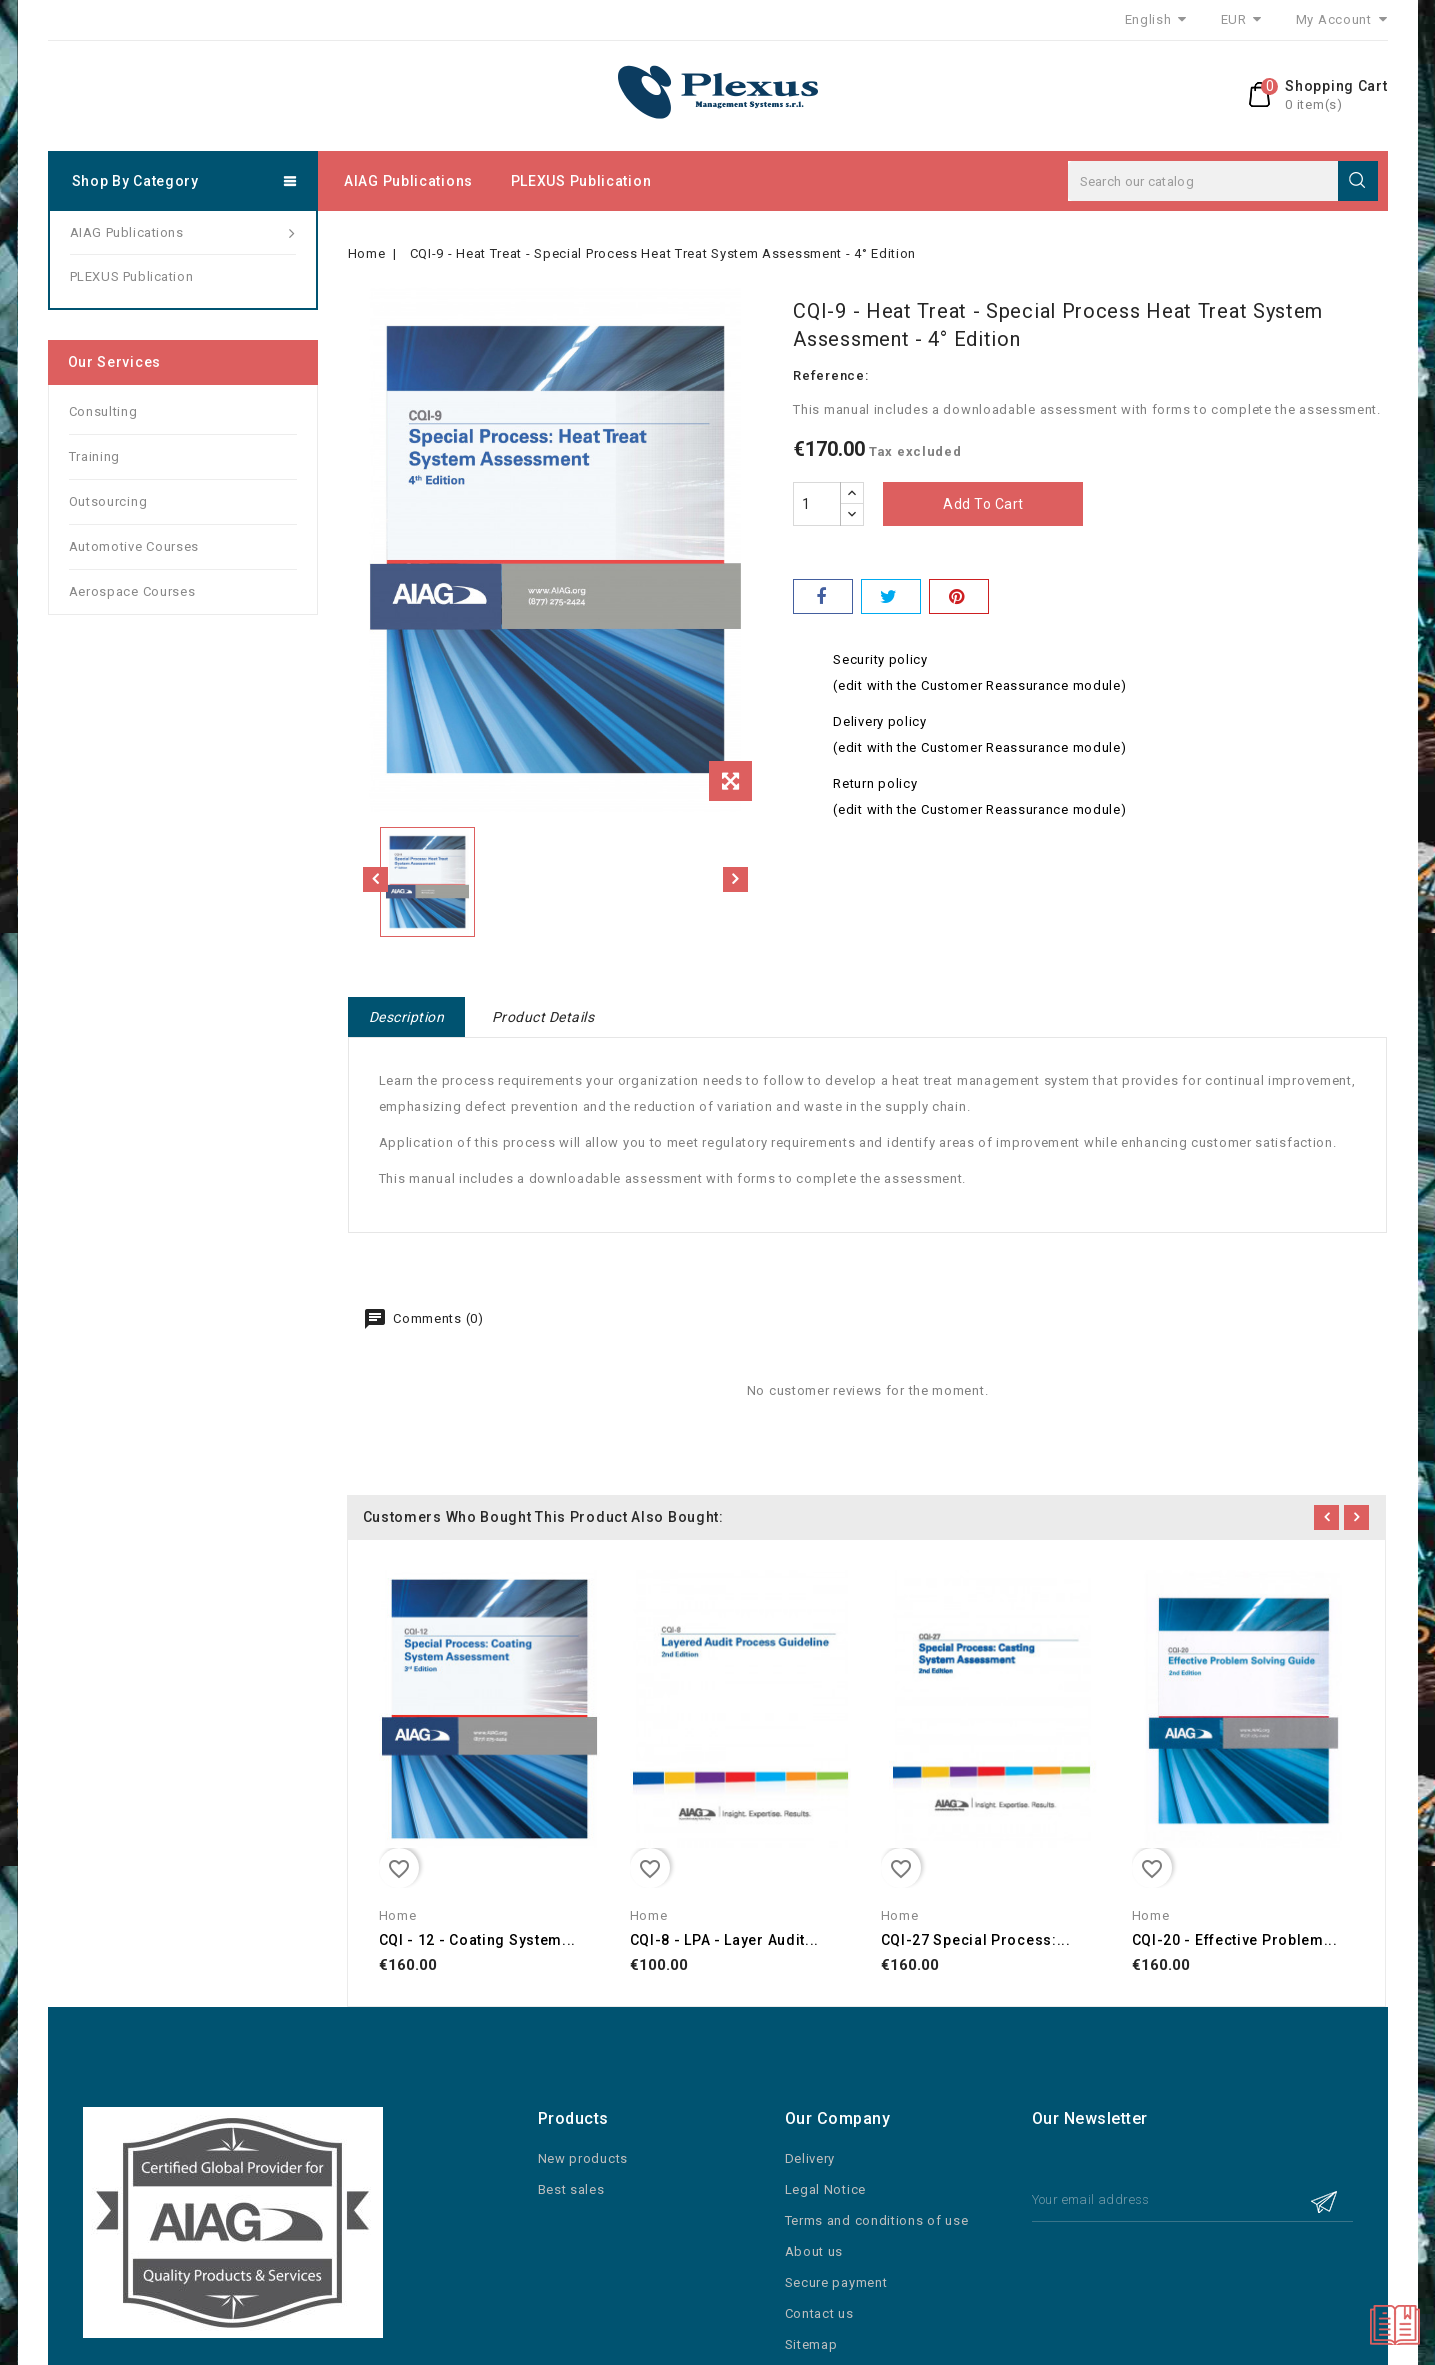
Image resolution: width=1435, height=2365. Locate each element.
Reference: (830, 375)
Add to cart (983, 504)
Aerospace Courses (132, 591)
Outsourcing (108, 501)
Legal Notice (825, 2189)
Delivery (810, 2158)
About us (814, 2251)
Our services (114, 362)
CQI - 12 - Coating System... (478, 1940)
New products (583, 2158)
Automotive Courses (134, 546)
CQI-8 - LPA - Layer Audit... (725, 1940)
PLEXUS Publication (581, 181)
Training (95, 456)
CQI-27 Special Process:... (976, 1940)
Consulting (103, 411)
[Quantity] (817, 504)
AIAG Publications (408, 181)
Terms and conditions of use (877, 2220)
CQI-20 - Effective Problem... (1235, 1940)
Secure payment (836, 2282)
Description (407, 1017)
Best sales (571, 2189)
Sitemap (811, 2344)
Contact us (819, 2313)
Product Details (543, 1017)
